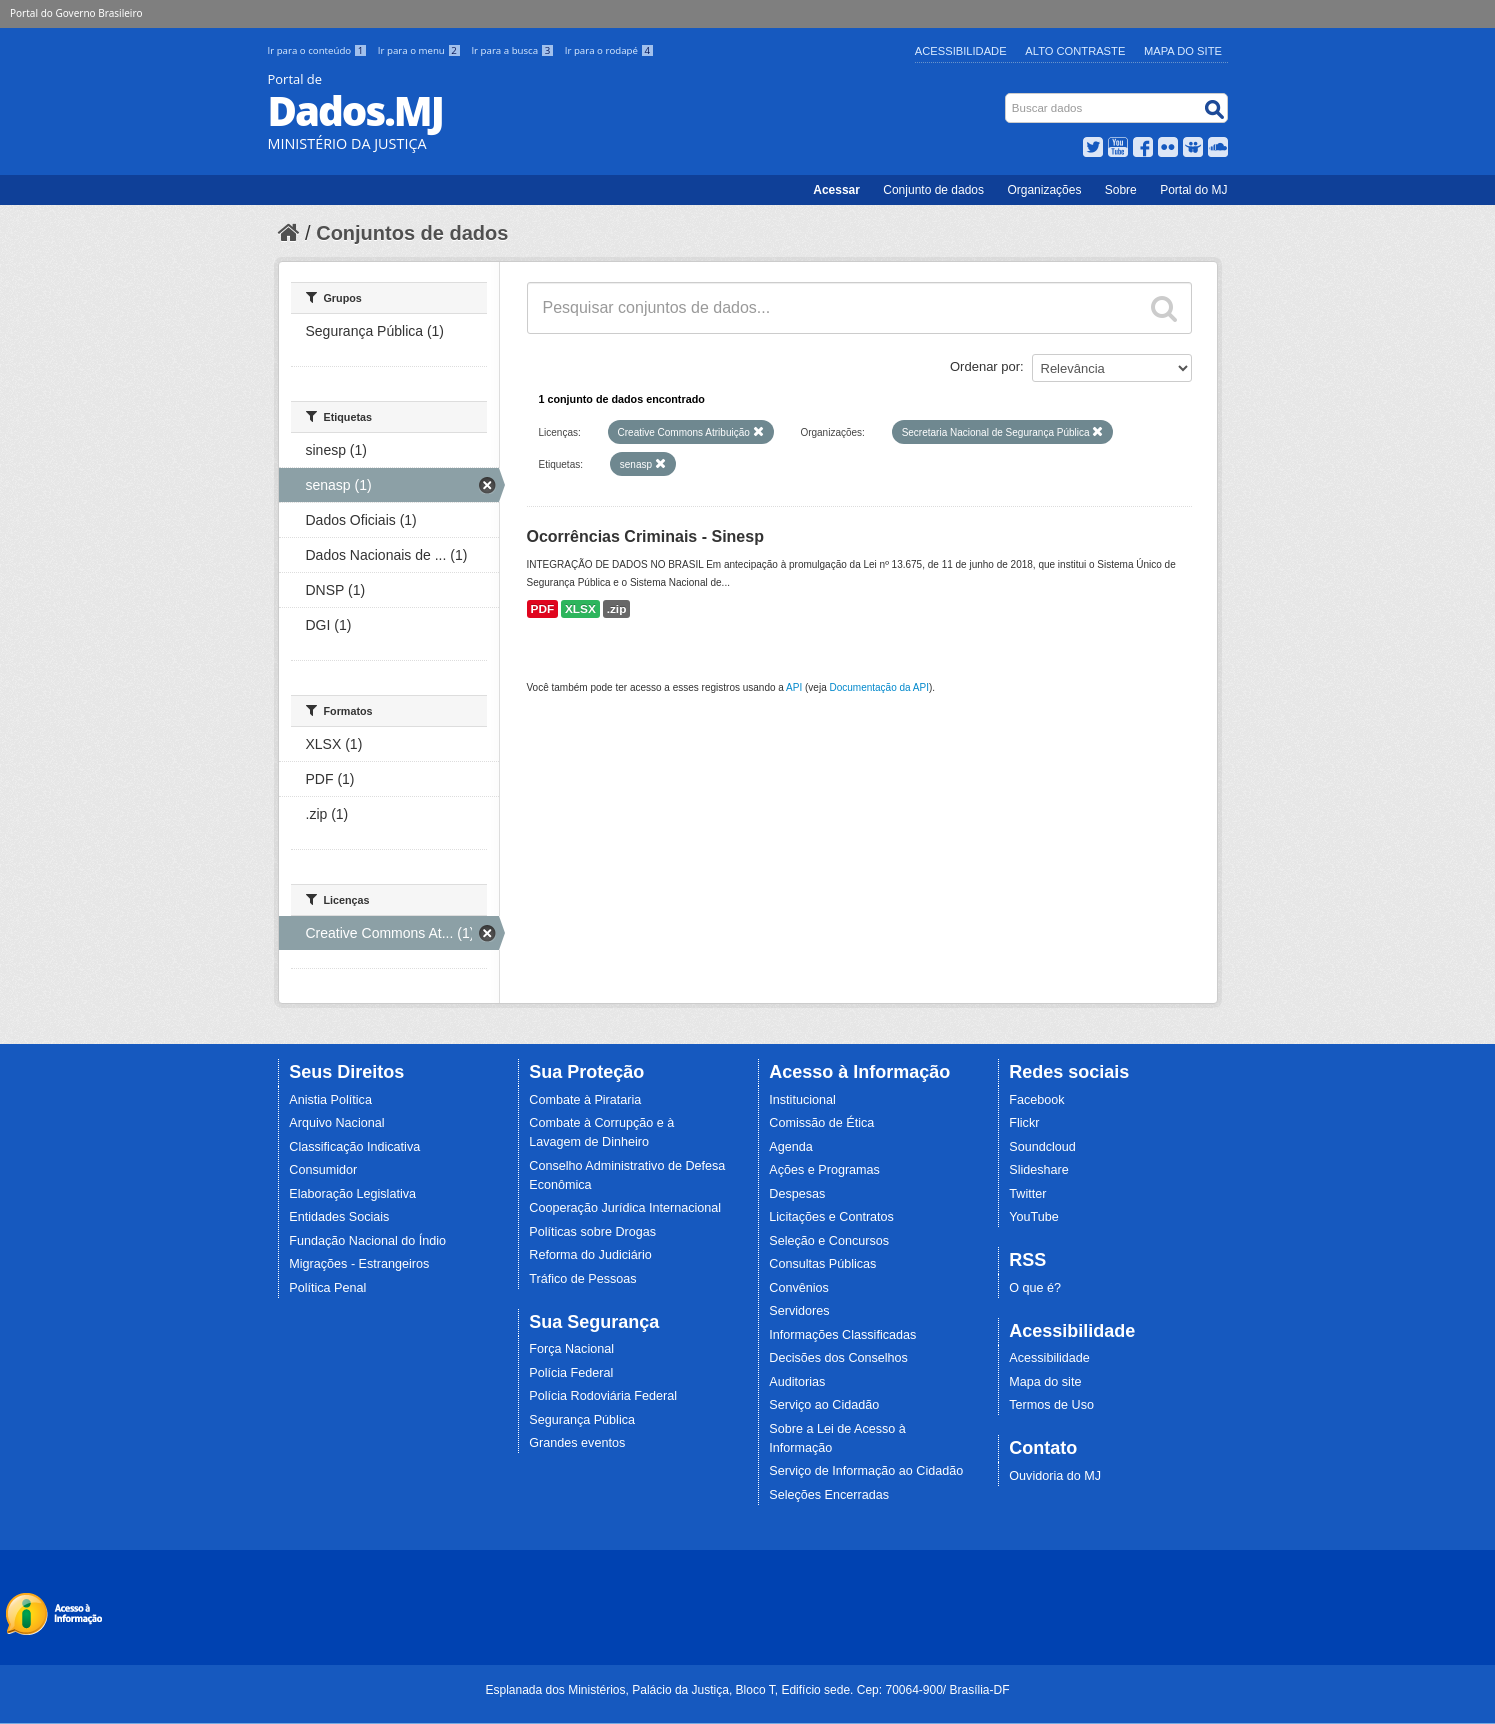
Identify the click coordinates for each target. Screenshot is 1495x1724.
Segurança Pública (582, 1420)
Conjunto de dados (933, 190)
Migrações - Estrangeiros (359, 1264)
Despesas (797, 1194)
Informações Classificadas (842, 1335)
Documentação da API (879, 687)
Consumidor (323, 1170)
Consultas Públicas (822, 1264)
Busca (1006, 97)
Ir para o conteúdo (319, 50)
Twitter (1027, 1194)
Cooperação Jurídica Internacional (625, 1208)
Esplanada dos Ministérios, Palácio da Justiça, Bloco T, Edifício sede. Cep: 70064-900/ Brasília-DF (747, 1690)
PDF (543, 609)
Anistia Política (330, 1100)
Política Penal (327, 1288)
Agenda (790, 1147)
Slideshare (1039, 1170)
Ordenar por (985, 366)
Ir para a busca (513, 50)
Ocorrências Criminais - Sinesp (645, 536)
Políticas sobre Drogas (592, 1232)
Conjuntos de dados (412, 233)
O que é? (1035, 1288)
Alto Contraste (1075, 51)
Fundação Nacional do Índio (367, 1241)
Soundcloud (1042, 1147)
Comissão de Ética (821, 1123)
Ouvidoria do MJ (1055, 1476)
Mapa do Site (1183, 51)
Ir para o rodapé (609, 50)
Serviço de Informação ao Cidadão (866, 1471)
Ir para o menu (421, 50)
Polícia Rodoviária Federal (603, 1396)
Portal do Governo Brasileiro (76, 13)
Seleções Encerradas (829, 1495)
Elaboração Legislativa (352, 1194)
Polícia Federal (571, 1373)
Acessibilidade (961, 51)
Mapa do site (1045, 1382)
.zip (617, 609)
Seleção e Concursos (829, 1241)
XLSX (580, 609)
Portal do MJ (1193, 190)
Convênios (799, 1288)
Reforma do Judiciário (590, 1255)
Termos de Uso (1051, 1405)
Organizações (1044, 190)
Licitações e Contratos (831, 1217)
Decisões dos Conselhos (838, 1358)
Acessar (836, 190)
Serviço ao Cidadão (824, 1405)
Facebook (1036, 1100)
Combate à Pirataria (585, 1100)
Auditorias (797, 1382)
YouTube (1034, 1217)
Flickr (1024, 1123)
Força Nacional (571, 1349)
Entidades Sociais (339, 1217)
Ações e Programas (824, 1170)
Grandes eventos (577, 1443)
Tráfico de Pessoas (582, 1279)
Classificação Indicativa (354, 1147)
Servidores (799, 1311)
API (794, 687)
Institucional (802, 1100)
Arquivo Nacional (336, 1123)
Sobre (1121, 190)
